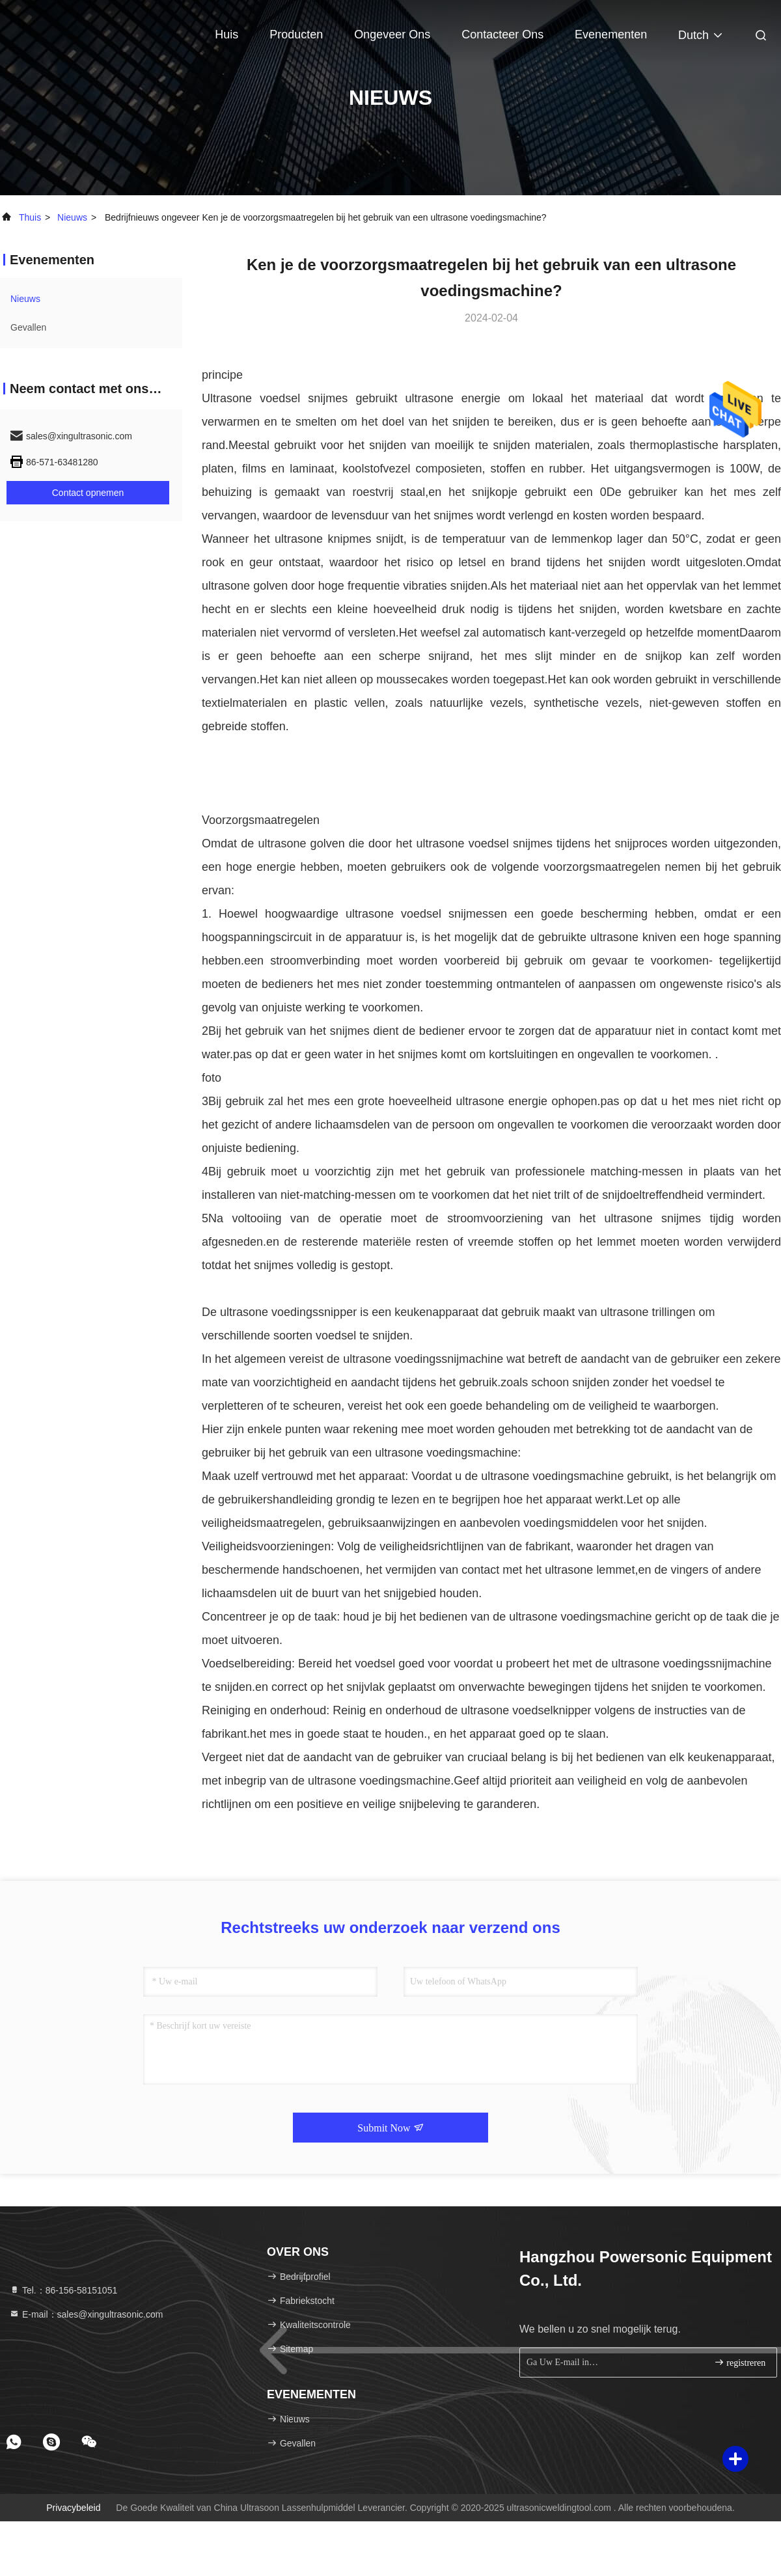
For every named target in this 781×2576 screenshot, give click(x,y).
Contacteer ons (502, 34)
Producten (296, 34)
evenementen (611, 34)
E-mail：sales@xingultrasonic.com (86, 2314)
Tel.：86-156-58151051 (63, 2290)
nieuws (72, 217)
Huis (226, 34)
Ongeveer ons (392, 34)
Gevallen (28, 327)
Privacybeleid (73, 2507)
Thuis (30, 217)
